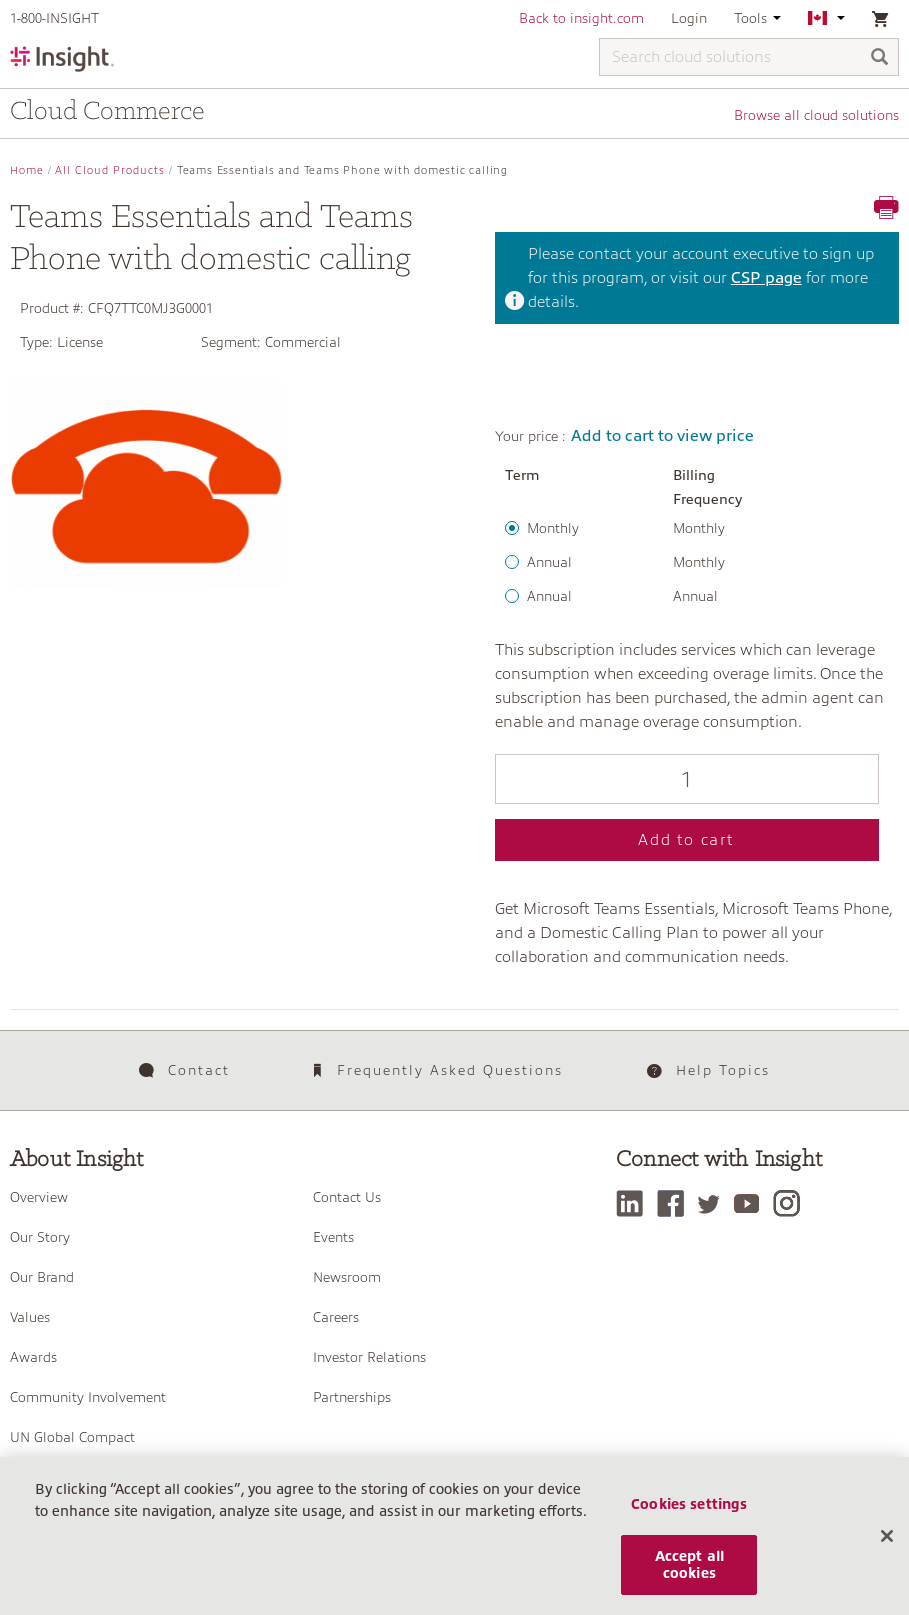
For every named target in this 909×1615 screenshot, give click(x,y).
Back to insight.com (581, 18)
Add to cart (686, 840)
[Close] (887, 1546)
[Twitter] (714, 1203)
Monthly (553, 528)
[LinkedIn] (634, 1203)
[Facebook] (675, 1203)
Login (689, 18)
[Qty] (687, 779)
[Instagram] (791, 1203)
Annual (549, 562)
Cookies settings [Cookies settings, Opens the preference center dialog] (689, 1514)
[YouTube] (751, 1203)
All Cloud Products (110, 170)
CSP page (766, 278)
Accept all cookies (689, 1574)
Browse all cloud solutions (816, 115)
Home (27, 170)
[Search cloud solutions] (749, 57)
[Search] (880, 58)
